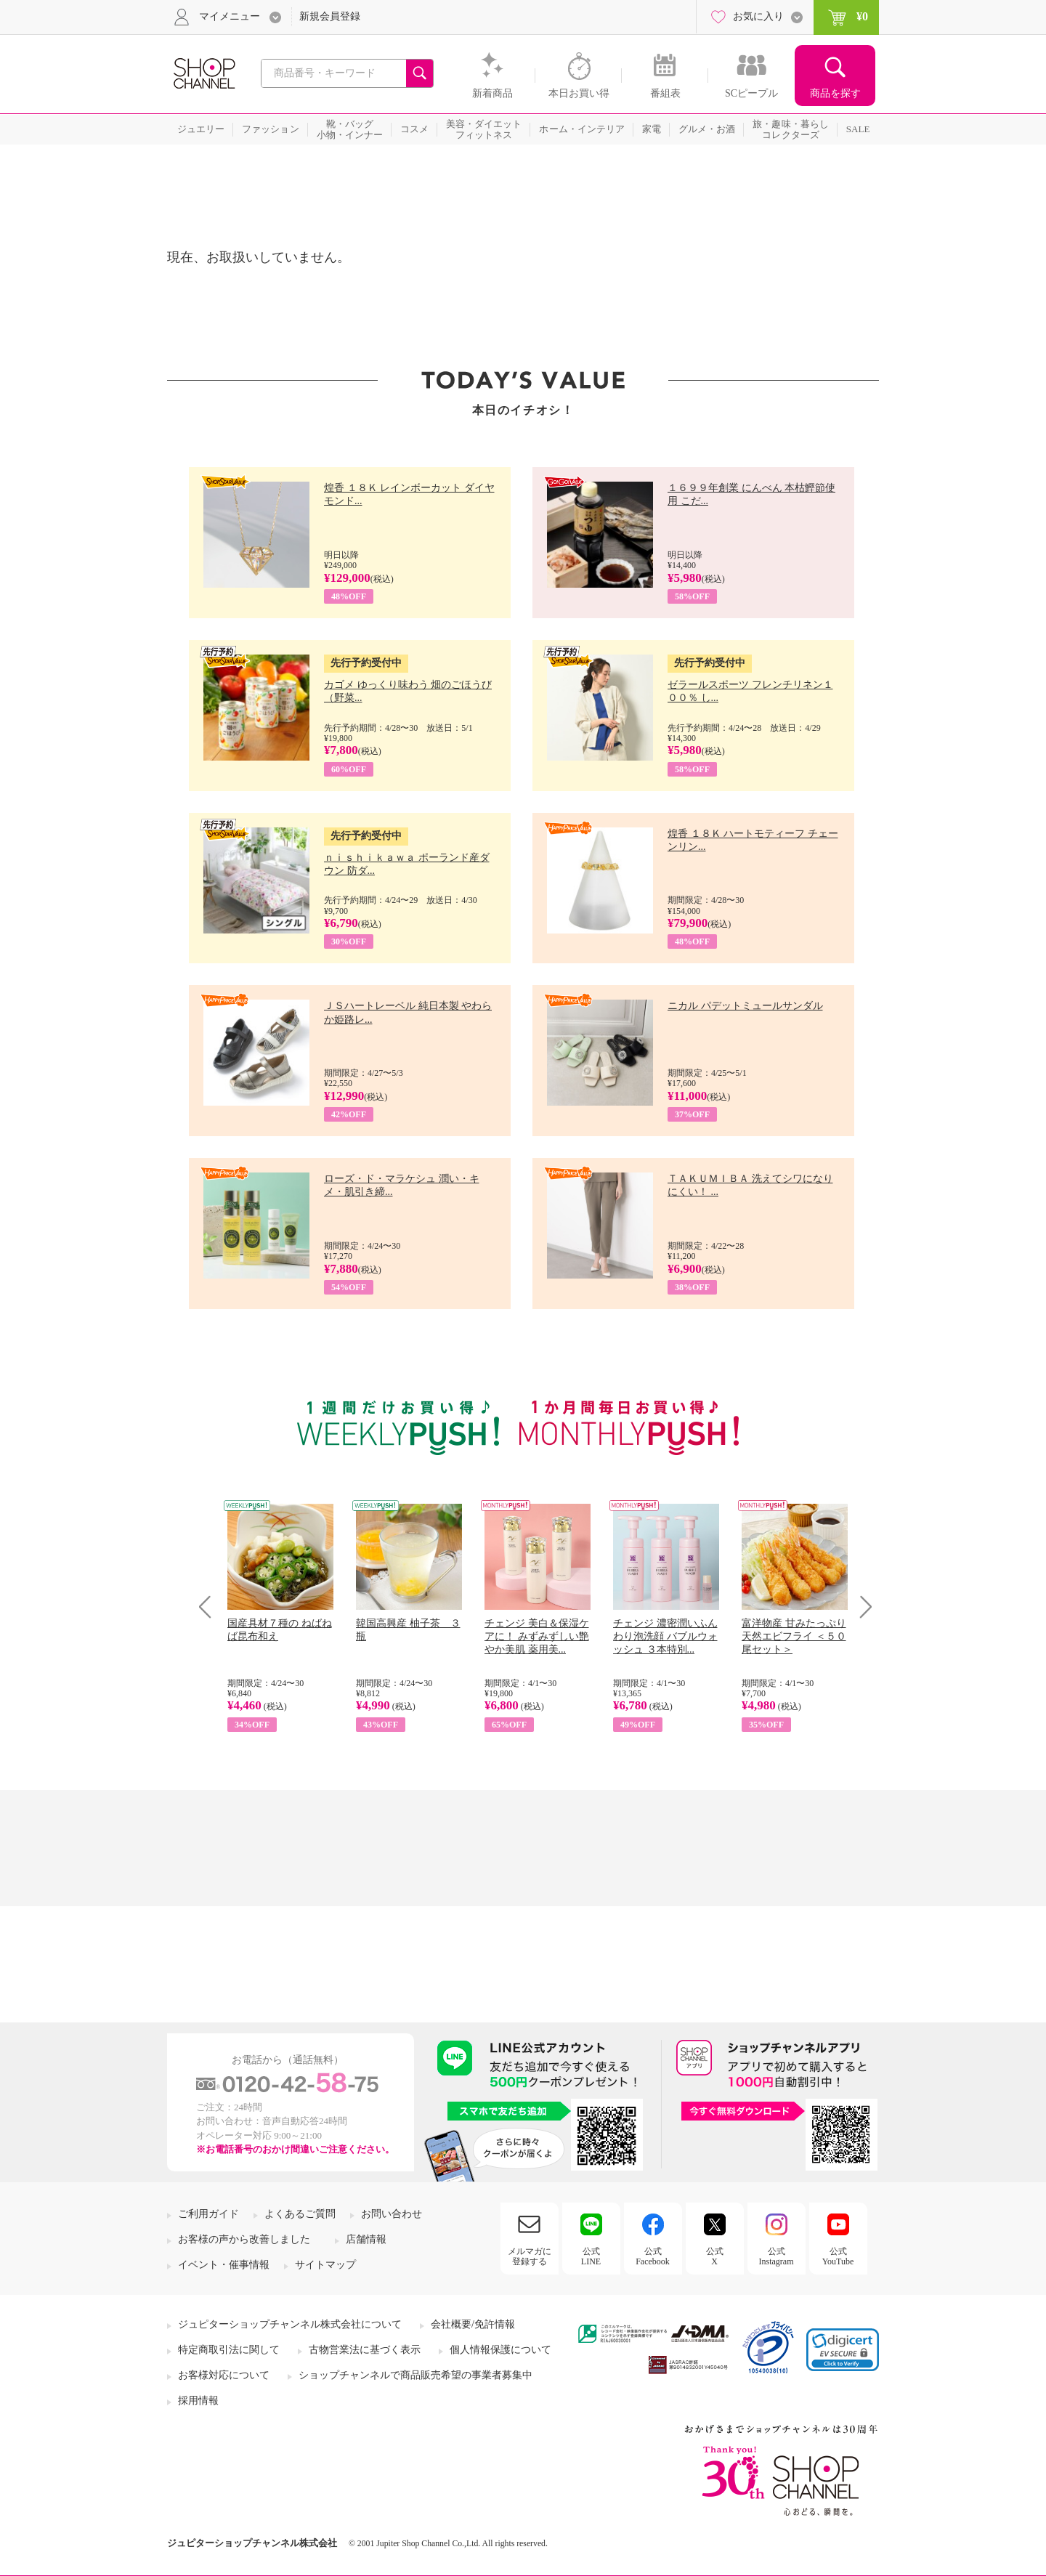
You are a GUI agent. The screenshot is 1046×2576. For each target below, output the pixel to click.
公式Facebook (653, 2256)
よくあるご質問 (300, 2213)
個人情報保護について (500, 2349)
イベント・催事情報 (223, 2264)
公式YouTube (838, 2256)
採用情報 (198, 2400)
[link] (842, 2349)
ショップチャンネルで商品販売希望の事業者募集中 (415, 2375)
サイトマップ (325, 2264)
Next (861, 1607)
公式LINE (591, 2256)
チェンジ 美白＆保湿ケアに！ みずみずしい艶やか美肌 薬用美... (537, 1636)
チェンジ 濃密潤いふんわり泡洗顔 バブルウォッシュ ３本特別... (665, 1636)
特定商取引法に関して (229, 2349)
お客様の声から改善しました (244, 2239)
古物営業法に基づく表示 (365, 2349)
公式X (714, 2256)
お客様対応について (223, 2375)
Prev (210, 1607)
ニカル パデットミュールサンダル (745, 1005)
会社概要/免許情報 (473, 2324)
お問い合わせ (391, 2213)
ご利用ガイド (208, 2213)
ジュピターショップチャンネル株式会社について (290, 2324)
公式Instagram (776, 2256)
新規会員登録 (329, 16)
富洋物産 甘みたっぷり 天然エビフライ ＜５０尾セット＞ (794, 1636)
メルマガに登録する (529, 2256)
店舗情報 (366, 2239)
